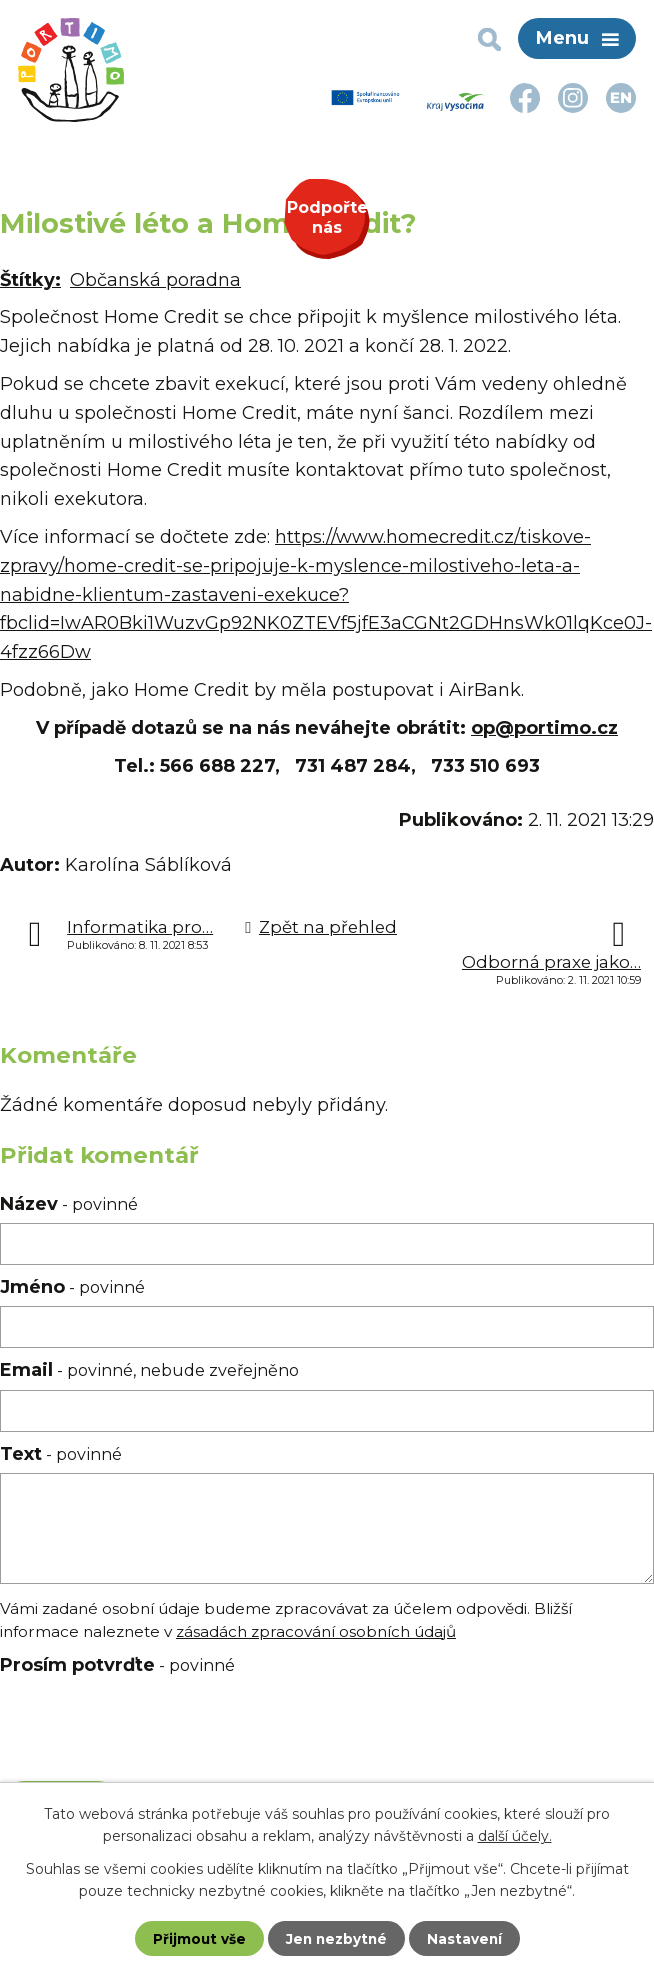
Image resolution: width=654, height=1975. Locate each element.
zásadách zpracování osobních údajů (316, 1631)
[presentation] (145, 1733)
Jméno (72, 1287)
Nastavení (467, 1938)
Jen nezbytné (336, 1938)
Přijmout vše (197, 1938)
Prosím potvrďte (117, 1665)
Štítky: (30, 280)
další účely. (515, 1835)
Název (69, 1204)
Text (61, 1454)
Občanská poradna (155, 280)
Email (149, 1370)
